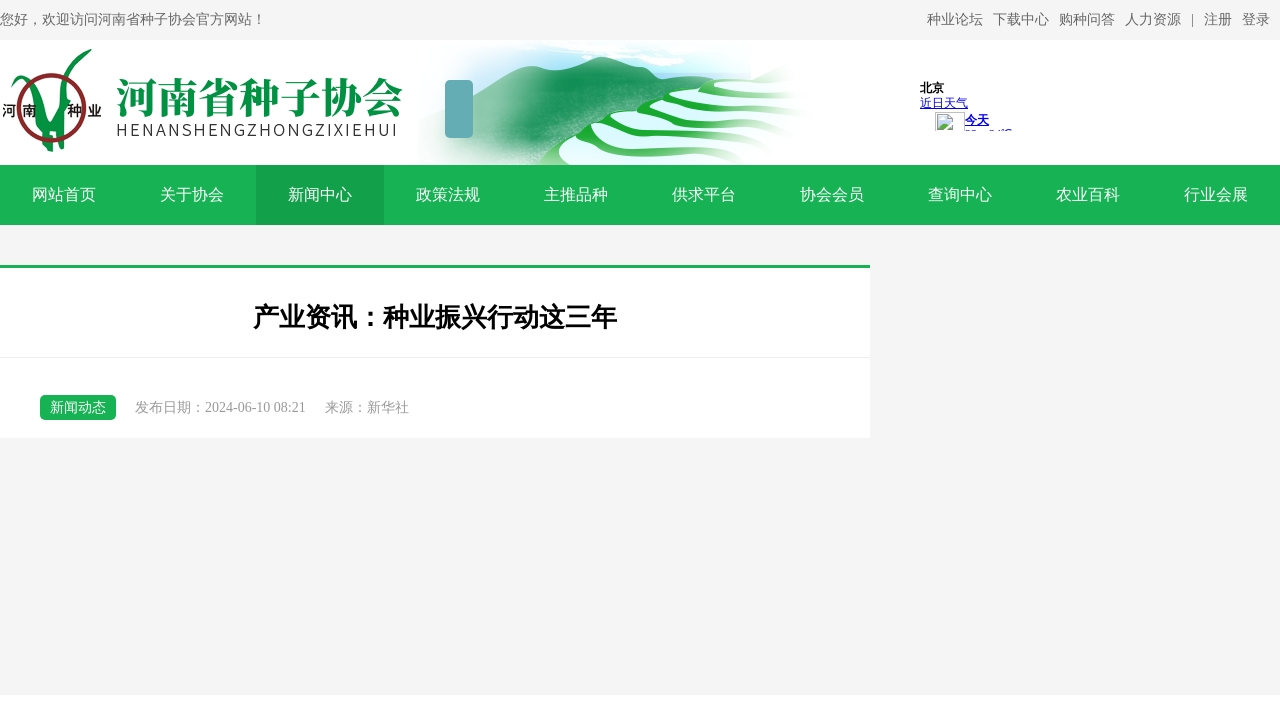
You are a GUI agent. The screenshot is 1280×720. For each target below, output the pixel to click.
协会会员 (832, 194)
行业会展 (1216, 194)
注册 (1218, 19)
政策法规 (448, 194)
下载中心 (1021, 19)
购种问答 (1087, 19)
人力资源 (1153, 19)
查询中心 (960, 194)
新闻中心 (320, 194)
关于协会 (192, 194)
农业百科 (1088, 194)
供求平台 (704, 194)
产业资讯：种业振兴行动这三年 (435, 317)
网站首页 (64, 194)
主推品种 (576, 194)
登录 (1256, 19)
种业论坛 (955, 19)
